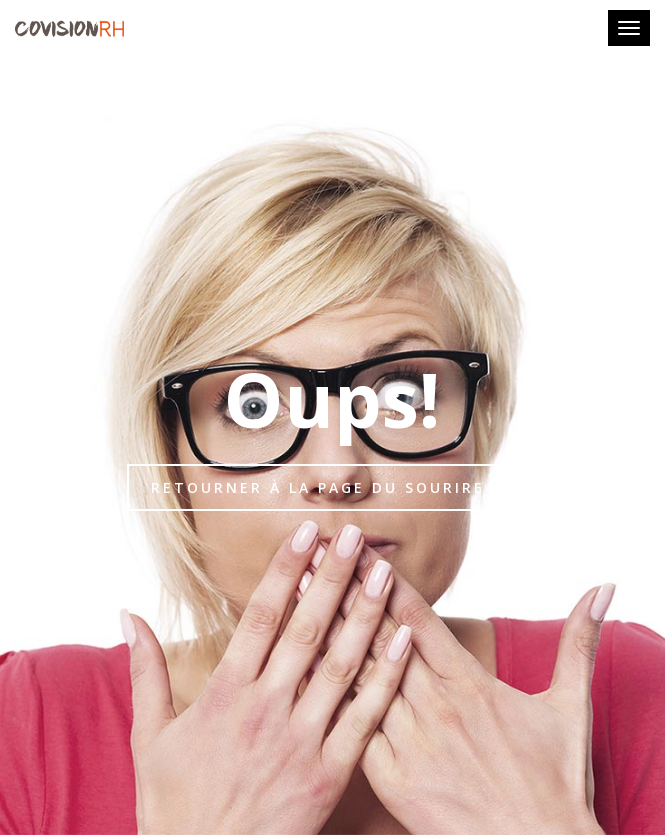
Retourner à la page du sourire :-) (333, 487)
